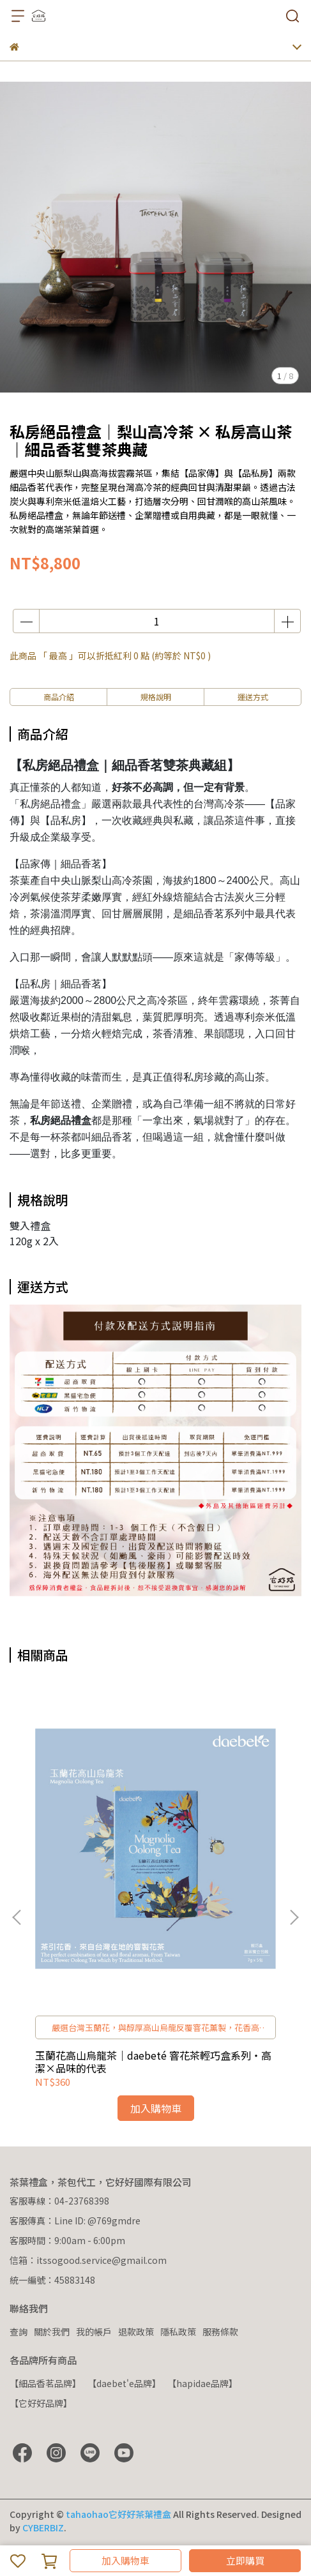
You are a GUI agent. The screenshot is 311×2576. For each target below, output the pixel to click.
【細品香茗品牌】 (45, 2383)
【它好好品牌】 (41, 2403)
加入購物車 (125, 2560)
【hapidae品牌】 (202, 2383)
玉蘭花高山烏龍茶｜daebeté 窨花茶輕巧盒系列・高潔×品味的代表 (153, 2061)
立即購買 (245, 2560)
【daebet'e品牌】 (124, 2383)
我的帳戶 (94, 2331)
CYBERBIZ (43, 2527)
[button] (293, 1917)
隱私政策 (178, 2331)
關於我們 (52, 2331)
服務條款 (220, 2331)
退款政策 (136, 2331)
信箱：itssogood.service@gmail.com (88, 2260)
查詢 (18, 2331)
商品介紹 (58, 696)
